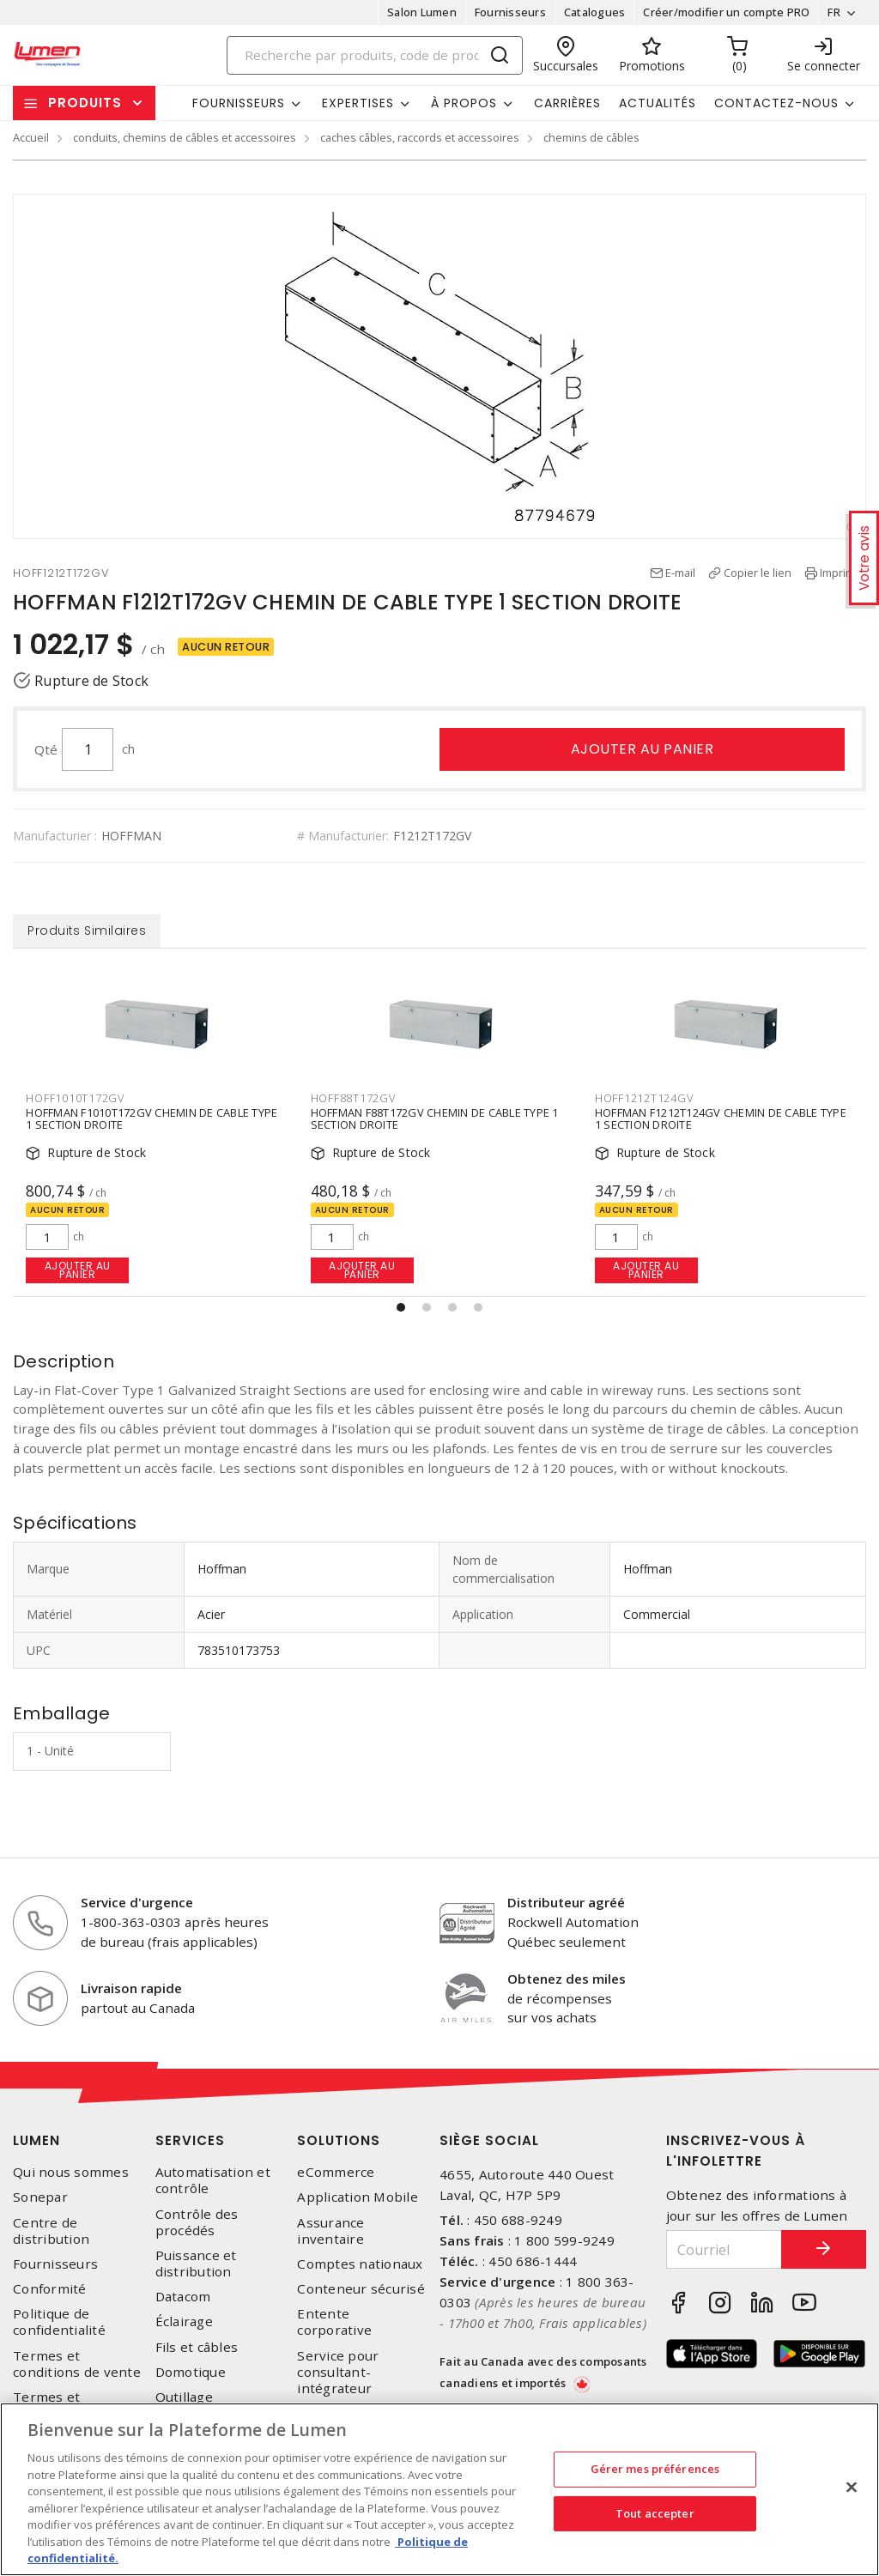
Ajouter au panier (642, 749)
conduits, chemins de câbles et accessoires (184, 137)
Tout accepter (654, 2513)
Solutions (338, 2141)
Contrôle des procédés (197, 2222)
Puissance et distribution (196, 2263)
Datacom (183, 2297)
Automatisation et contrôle (212, 2181)
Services (190, 2141)
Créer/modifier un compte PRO (726, 12)
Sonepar (40, 2198)
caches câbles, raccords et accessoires (419, 137)
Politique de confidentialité (59, 2322)
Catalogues (595, 12)
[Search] (375, 55)
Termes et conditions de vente (77, 2364)
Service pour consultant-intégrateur (338, 2372)
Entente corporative (334, 2322)
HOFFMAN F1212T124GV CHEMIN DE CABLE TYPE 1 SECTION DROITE (720, 1119)
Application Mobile (357, 2198)
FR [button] (833, 12)
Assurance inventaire (330, 2231)
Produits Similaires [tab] (86, 931)
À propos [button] (464, 103)
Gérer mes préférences (655, 2468)
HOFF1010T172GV (75, 1098)
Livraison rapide (131, 1988)
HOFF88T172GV (353, 1098)
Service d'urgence (137, 1903)
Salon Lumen (422, 12)
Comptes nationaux (359, 2264)
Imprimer (843, 572)
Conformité (50, 2290)
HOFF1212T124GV (644, 1098)
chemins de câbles (591, 137)
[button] (401, 1307)
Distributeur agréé (566, 1903)
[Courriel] (724, 2250)
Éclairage (184, 2322)
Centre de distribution (51, 2231)
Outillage (184, 2398)
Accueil (31, 137)
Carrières (567, 103)
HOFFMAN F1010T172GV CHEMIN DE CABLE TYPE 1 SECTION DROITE (151, 1119)
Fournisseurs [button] (238, 103)
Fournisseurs (510, 12)
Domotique (190, 2372)
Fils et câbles (197, 2347)
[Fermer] (851, 2487)
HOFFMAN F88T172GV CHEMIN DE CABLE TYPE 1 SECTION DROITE (435, 1119)
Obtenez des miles (566, 1978)
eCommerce (335, 2173)
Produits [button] (85, 103)
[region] (439, 2489)
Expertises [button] (358, 103)
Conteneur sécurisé (361, 2290)
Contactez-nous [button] (776, 103)
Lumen (36, 2141)
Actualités (657, 103)
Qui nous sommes (71, 2173)
